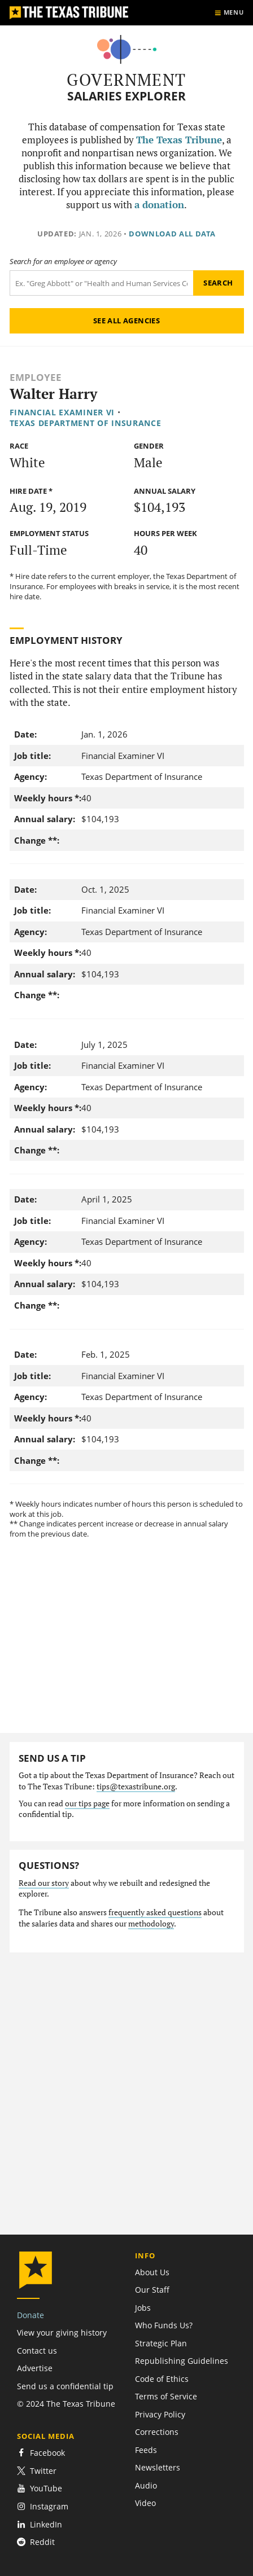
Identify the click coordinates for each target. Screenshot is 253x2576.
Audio (146, 2485)
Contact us (37, 2350)
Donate (30, 2315)
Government (126, 79)
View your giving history (62, 2332)
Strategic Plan (161, 2343)
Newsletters (157, 2467)
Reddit (36, 2541)
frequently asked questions (155, 1912)
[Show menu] (229, 12)
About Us (152, 2272)
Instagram (42, 2506)
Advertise (35, 2368)
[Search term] (101, 283)
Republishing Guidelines (181, 2360)
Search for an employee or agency (63, 261)
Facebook (41, 2452)
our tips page (87, 1803)
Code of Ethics (162, 2378)
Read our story (44, 1883)
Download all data (172, 234)
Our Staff (152, 2289)
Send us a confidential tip (65, 2386)
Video (145, 2503)
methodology (151, 1924)
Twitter (36, 2470)
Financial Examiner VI (62, 412)
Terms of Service (166, 2396)
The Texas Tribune (179, 140)
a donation (159, 205)
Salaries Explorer (126, 96)
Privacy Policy (160, 2414)
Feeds (146, 2450)
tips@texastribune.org (136, 1786)
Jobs (143, 2307)
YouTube (39, 2488)
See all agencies (126, 320)
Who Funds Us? (164, 2325)
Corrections (156, 2431)
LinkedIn (39, 2524)
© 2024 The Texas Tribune (66, 2403)
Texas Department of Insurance (86, 423)
